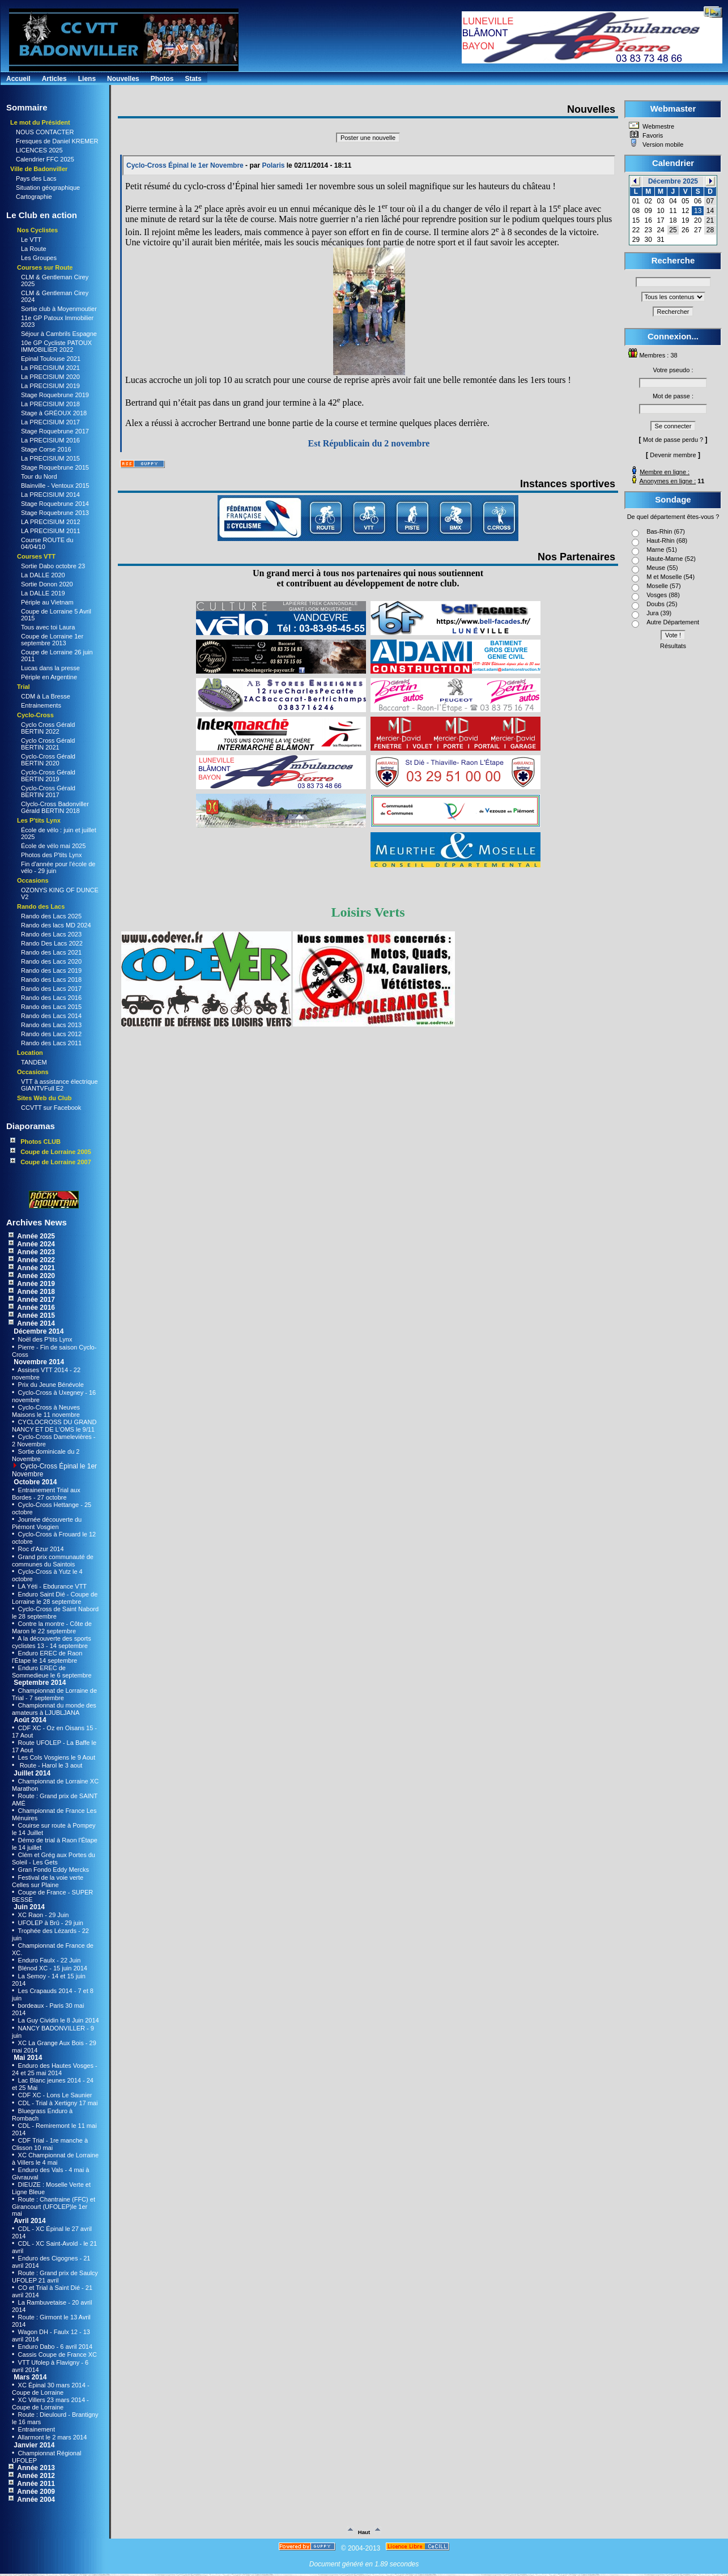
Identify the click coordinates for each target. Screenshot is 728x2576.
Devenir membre (673, 455)
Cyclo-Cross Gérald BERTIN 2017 (48, 791)
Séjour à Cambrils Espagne (59, 333)
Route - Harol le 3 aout (49, 1765)
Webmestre (657, 126)
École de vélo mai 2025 (53, 845)
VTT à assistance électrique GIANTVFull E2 (59, 1085)
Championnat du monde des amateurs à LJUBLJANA (54, 1709)
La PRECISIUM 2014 (50, 494)
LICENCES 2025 (39, 150)
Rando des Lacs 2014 (51, 1015)
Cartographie (34, 196)
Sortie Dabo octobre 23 (53, 566)
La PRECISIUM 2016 (50, 440)
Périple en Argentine (49, 677)
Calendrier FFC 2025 (45, 159)
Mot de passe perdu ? (673, 439)
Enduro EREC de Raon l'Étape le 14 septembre (47, 1657)
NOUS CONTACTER (45, 132)
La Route (33, 248)
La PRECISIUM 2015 (50, 458)
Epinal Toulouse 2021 (50, 358)
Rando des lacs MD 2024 (56, 925)
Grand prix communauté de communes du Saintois (52, 1560)
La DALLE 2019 (43, 593)
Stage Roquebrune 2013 (55, 512)
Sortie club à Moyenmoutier (59, 308)
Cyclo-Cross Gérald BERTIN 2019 (48, 775)
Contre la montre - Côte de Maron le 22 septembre (52, 1627)
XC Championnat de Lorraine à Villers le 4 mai (55, 2159)
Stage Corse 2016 (46, 449)
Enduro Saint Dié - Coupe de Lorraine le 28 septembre (54, 1598)
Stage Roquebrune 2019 (55, 394)
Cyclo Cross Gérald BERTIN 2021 (48, 744)
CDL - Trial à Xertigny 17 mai (57, 2103)
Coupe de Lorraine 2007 (50, 1161)
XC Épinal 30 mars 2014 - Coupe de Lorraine (51, 2389)
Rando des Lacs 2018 (51, 979)
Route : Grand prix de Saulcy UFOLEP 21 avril (55, 2277)
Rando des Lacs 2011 (51, 1043)
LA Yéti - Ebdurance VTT (51, 1586)
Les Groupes (39, 257)
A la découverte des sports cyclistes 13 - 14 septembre (51, 1642)
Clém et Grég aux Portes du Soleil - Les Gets (53, 1858)
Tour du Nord (39, 476)
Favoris (652, 135)
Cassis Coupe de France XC (56, 2354)
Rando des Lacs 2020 (51, 961)
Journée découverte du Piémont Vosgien (47, 1523)
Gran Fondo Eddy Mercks (52, 1869)
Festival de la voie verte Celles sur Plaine (47, 1881)
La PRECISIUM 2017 (50, 422)
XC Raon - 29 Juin (42, 1914)
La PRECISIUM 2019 (50, 385)
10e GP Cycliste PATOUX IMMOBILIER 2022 (56, 346)
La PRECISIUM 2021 (50, 367)
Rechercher (673, 311)
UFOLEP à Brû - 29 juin (49, 1922)
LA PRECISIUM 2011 (50, 530)
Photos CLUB (35, 1141)
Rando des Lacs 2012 (51, 1034)
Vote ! (673, 635)
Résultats (673, 645)
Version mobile (662, 144)
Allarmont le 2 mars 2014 (51, 2437)
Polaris (273, 165)
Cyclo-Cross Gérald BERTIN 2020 (48, 760)
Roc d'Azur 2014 (40, 1548)
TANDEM (34, 1062)
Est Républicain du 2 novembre (369, 443)
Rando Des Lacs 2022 (52, 943)
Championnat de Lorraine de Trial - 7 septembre (54, 1694)
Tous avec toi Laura (48, 627)
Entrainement (35, 2429)
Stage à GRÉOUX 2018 (54, 413)
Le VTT (31, 239)
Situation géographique (48, 187)
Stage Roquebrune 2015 (55, 467)
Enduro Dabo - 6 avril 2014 (54, 2346)
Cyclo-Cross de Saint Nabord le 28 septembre (55, 1613)
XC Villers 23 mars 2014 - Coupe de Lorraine (50, 2403)
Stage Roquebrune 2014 (55, 503)
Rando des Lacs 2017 (51, 988)
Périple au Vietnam (47, 602)
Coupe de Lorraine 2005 (50, 1151)
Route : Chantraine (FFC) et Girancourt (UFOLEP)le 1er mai (53, 2206)
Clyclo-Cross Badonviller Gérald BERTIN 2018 (55, 807)
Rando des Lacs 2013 (51, 1024)
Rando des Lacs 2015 (51, 1006)
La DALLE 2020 (43, 575)
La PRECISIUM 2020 (50, 376)
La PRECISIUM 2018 (50, 404)
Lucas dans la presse (50, 668)
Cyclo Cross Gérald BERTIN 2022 (48, 728)
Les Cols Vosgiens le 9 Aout (55, 1757)
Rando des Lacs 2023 (51, 934)
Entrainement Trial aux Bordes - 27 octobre (46, 1494)
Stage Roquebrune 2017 (55, 431)
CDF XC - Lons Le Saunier (54, 2095)
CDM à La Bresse (45, 696)
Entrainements (41, 705)
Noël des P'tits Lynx (44, 1339)
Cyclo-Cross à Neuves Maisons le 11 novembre (46, 1411)
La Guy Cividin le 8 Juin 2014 (57, 2020)
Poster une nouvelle (367, 137)
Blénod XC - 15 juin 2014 (51, 1968)
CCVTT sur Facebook (51, 1107)
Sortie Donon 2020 (47, 584)
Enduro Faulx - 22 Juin (48, 1960)
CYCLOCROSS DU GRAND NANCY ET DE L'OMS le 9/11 (54, 1426)
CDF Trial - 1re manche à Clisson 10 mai (50, 2144)
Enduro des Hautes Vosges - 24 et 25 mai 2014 (54, 2069)
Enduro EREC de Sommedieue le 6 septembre (52, 1671)
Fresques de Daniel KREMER (57, 141)
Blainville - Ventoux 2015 (55, 485)
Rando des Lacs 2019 (51, 970)
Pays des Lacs (36, 178)
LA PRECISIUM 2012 (50, 521)
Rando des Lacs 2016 (51, 997)
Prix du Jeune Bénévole (50, 1384)
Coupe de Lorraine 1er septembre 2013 (52, 639)
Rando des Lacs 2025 (51, 916)
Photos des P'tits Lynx (51, 854)
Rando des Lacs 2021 (51, 952)
